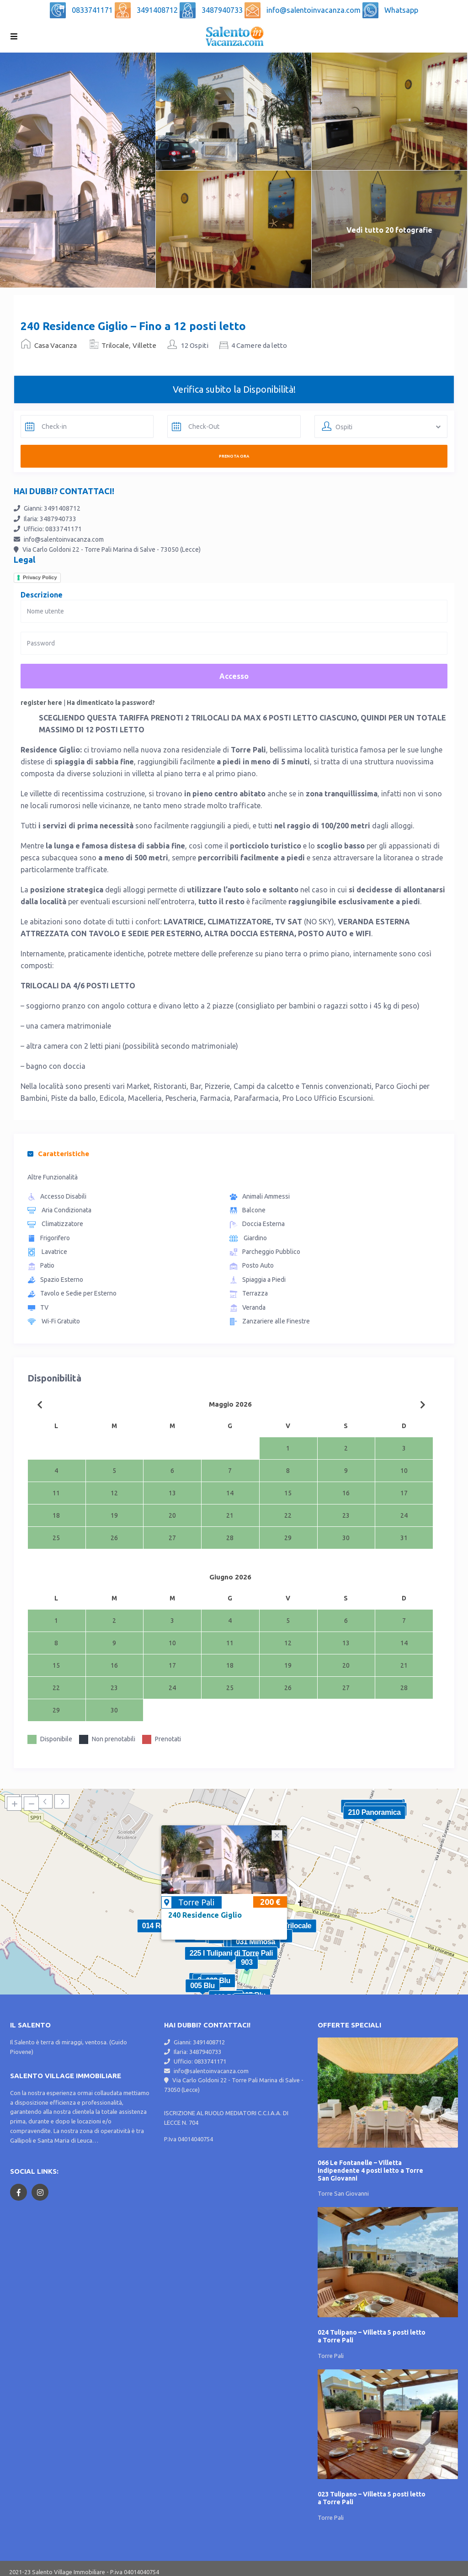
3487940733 (223, 10)
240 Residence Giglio (205, 1915)
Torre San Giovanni (343, 2193)
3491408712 (158, 10)
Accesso (234, 676)
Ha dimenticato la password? (111, 702)
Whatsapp (401, 10)
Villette (144, 345)
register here (41, 702)
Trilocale (115, 345)
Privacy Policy (40, 577)
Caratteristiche (58, 1153)
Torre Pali (196, 1902)
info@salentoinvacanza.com (314, 10)
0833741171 (93, 10)
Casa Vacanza (55, 345)
